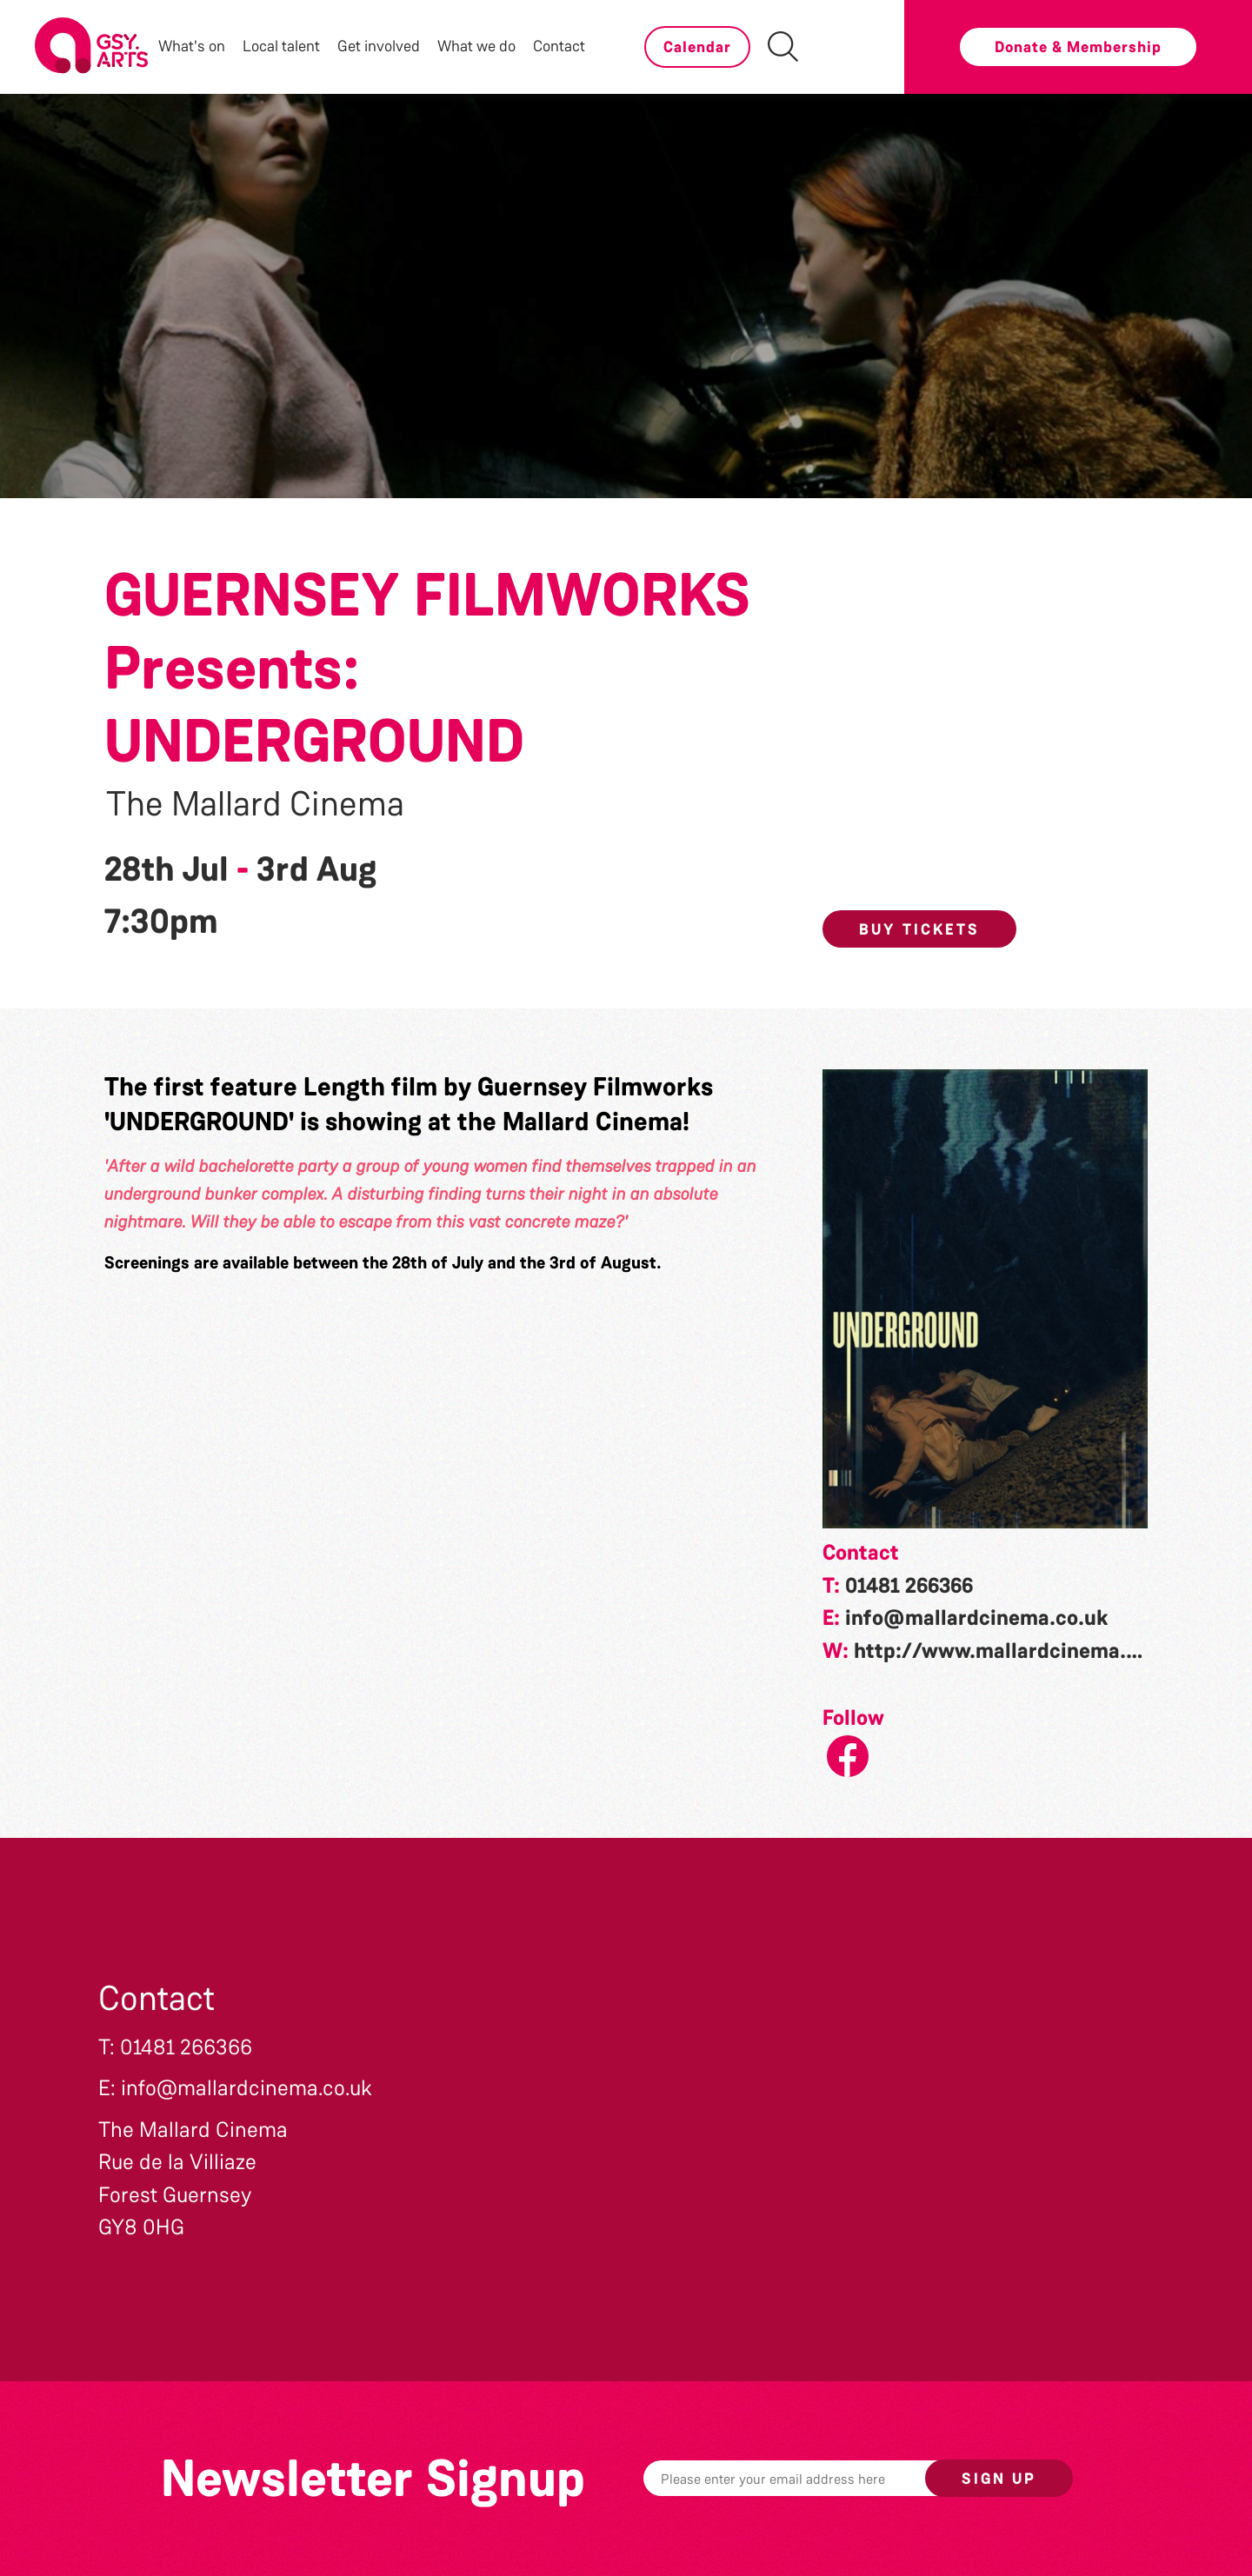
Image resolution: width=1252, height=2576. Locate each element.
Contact (559, 46)
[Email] (811, 2478)
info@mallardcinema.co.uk (976, 1618)
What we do (476, 46)
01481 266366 (909, 1586)
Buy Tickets (919, 929)
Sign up (999, 2478)
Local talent (281, 46)
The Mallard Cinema (255, 804)
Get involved (378, 46)
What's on (191, 46)
